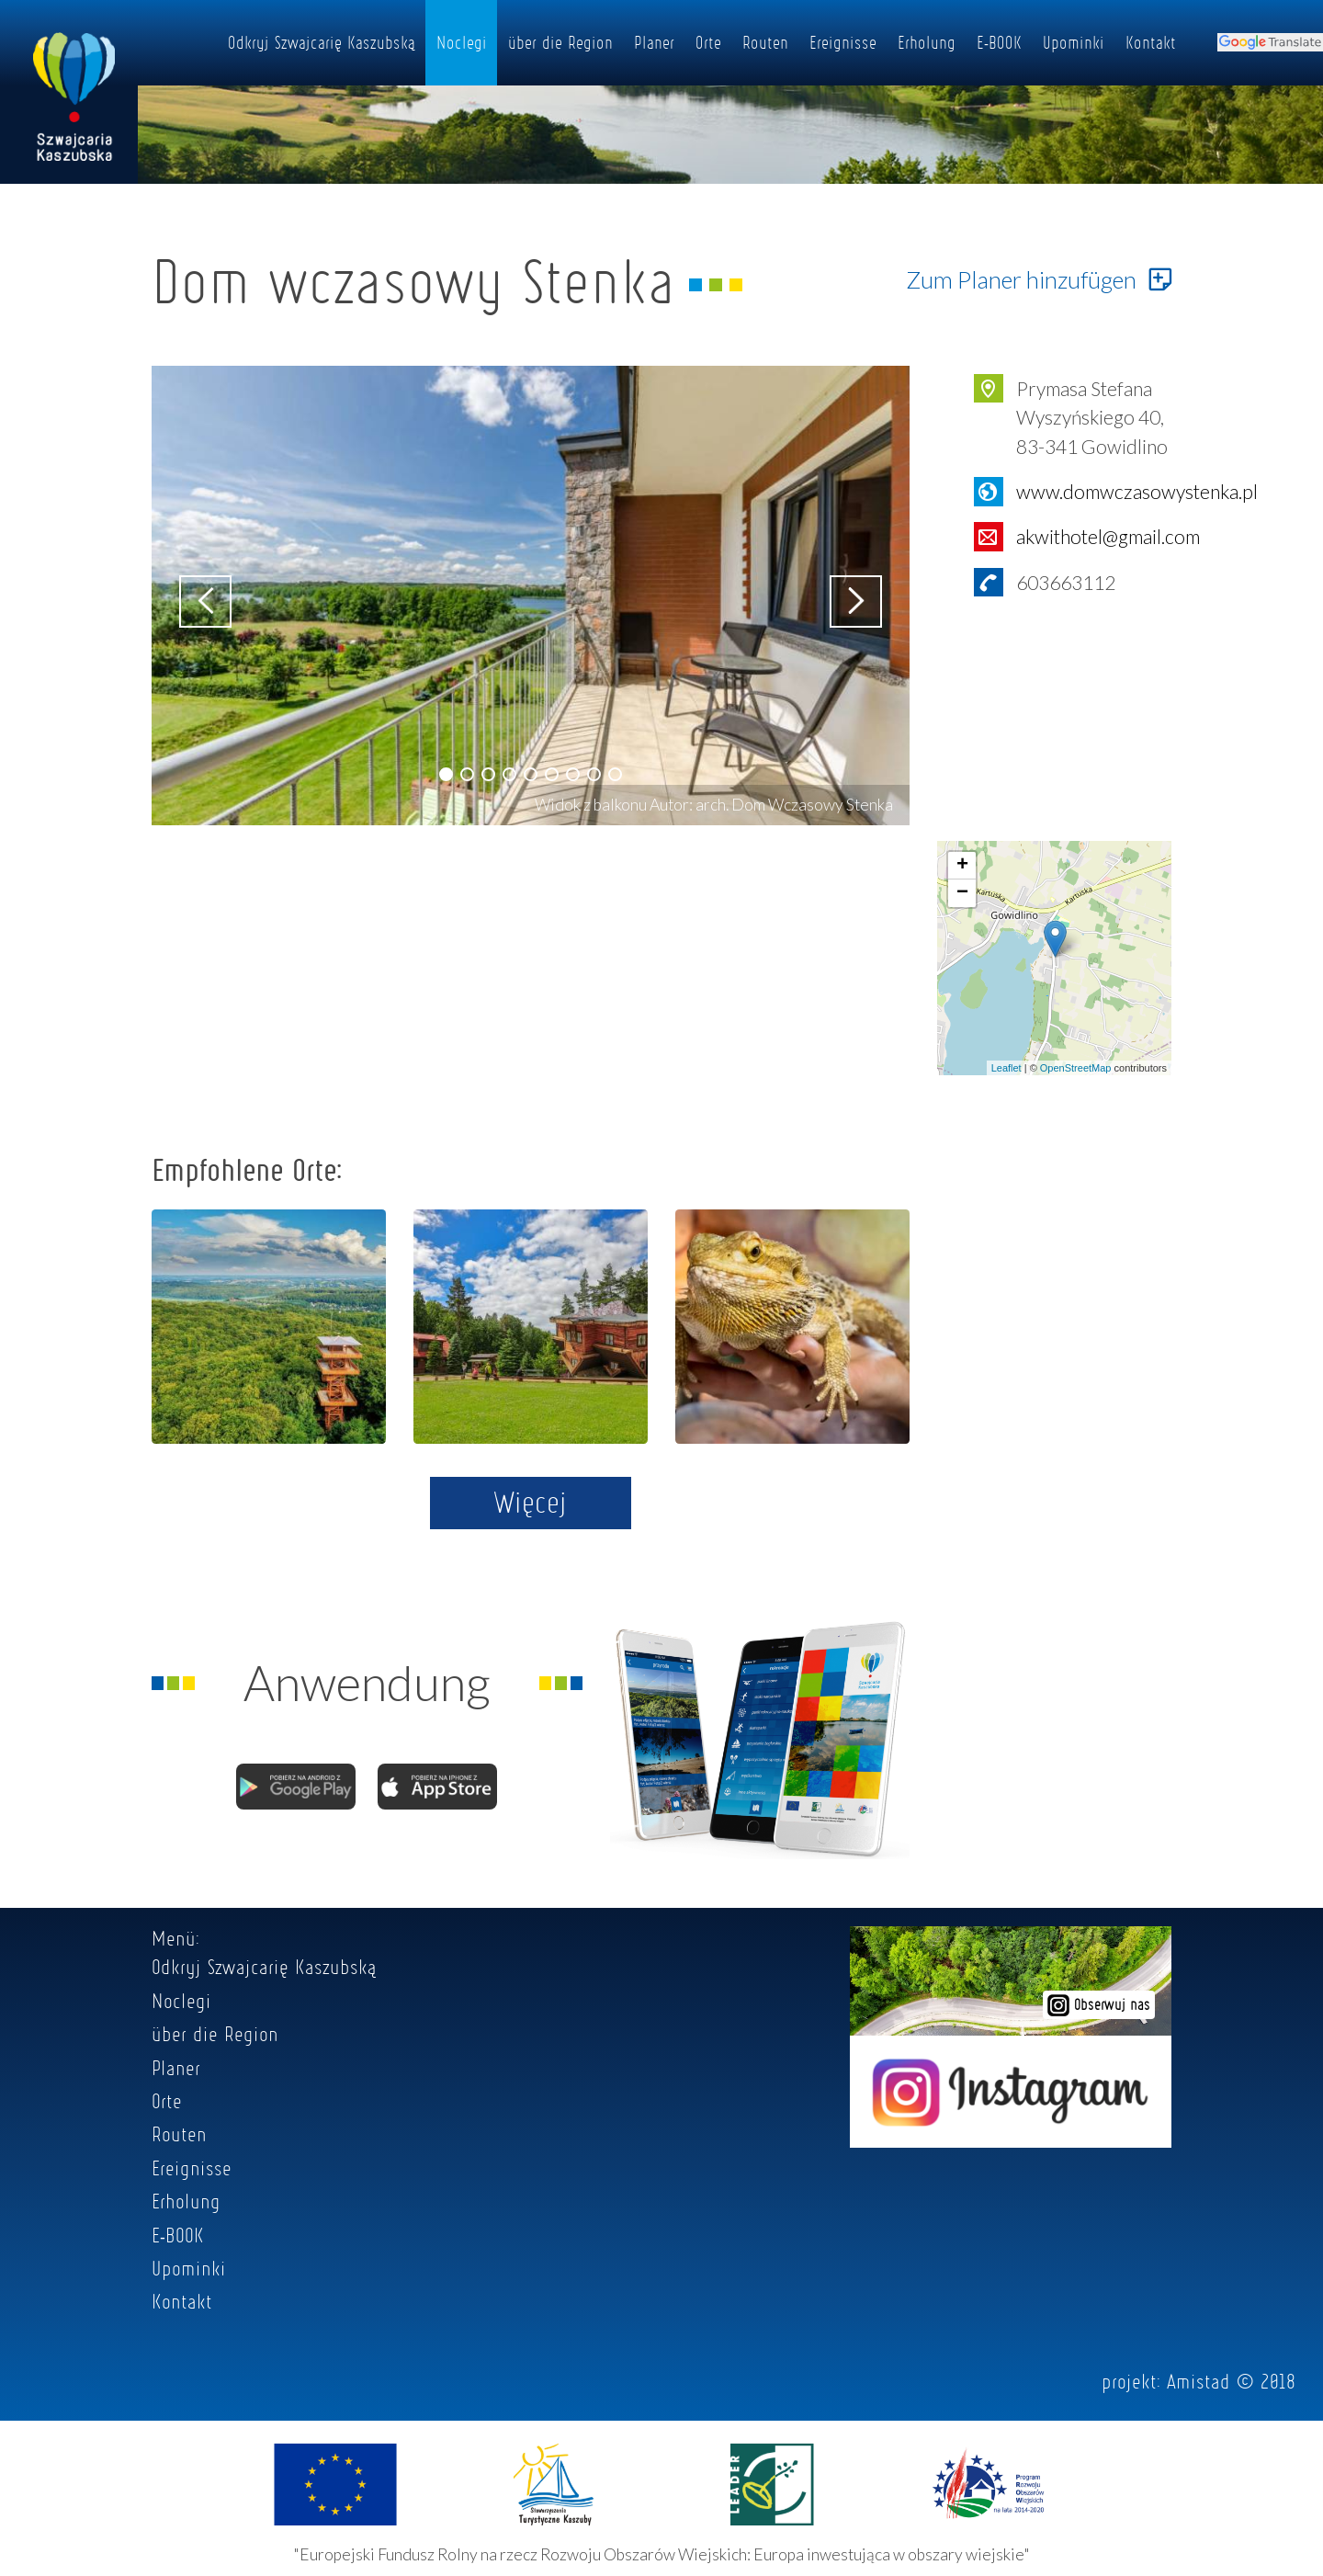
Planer (654, 42)
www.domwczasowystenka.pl (1137, 491)
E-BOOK (999, 42)
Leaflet (1006, 1067)
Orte (708, 42)
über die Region (560, 42)
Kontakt (1150, 42)
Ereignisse (842, 42)
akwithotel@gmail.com (1108, 536)
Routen (765, 42)
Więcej (530, 1501)
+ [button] (962, 865)
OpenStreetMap (1076, 1067)
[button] (446, 774)
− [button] (962, 893)
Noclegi (461, 42)
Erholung (927, 42)
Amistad (1198, 2381)
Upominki (1073, 42)
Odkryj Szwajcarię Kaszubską (321, 42)
